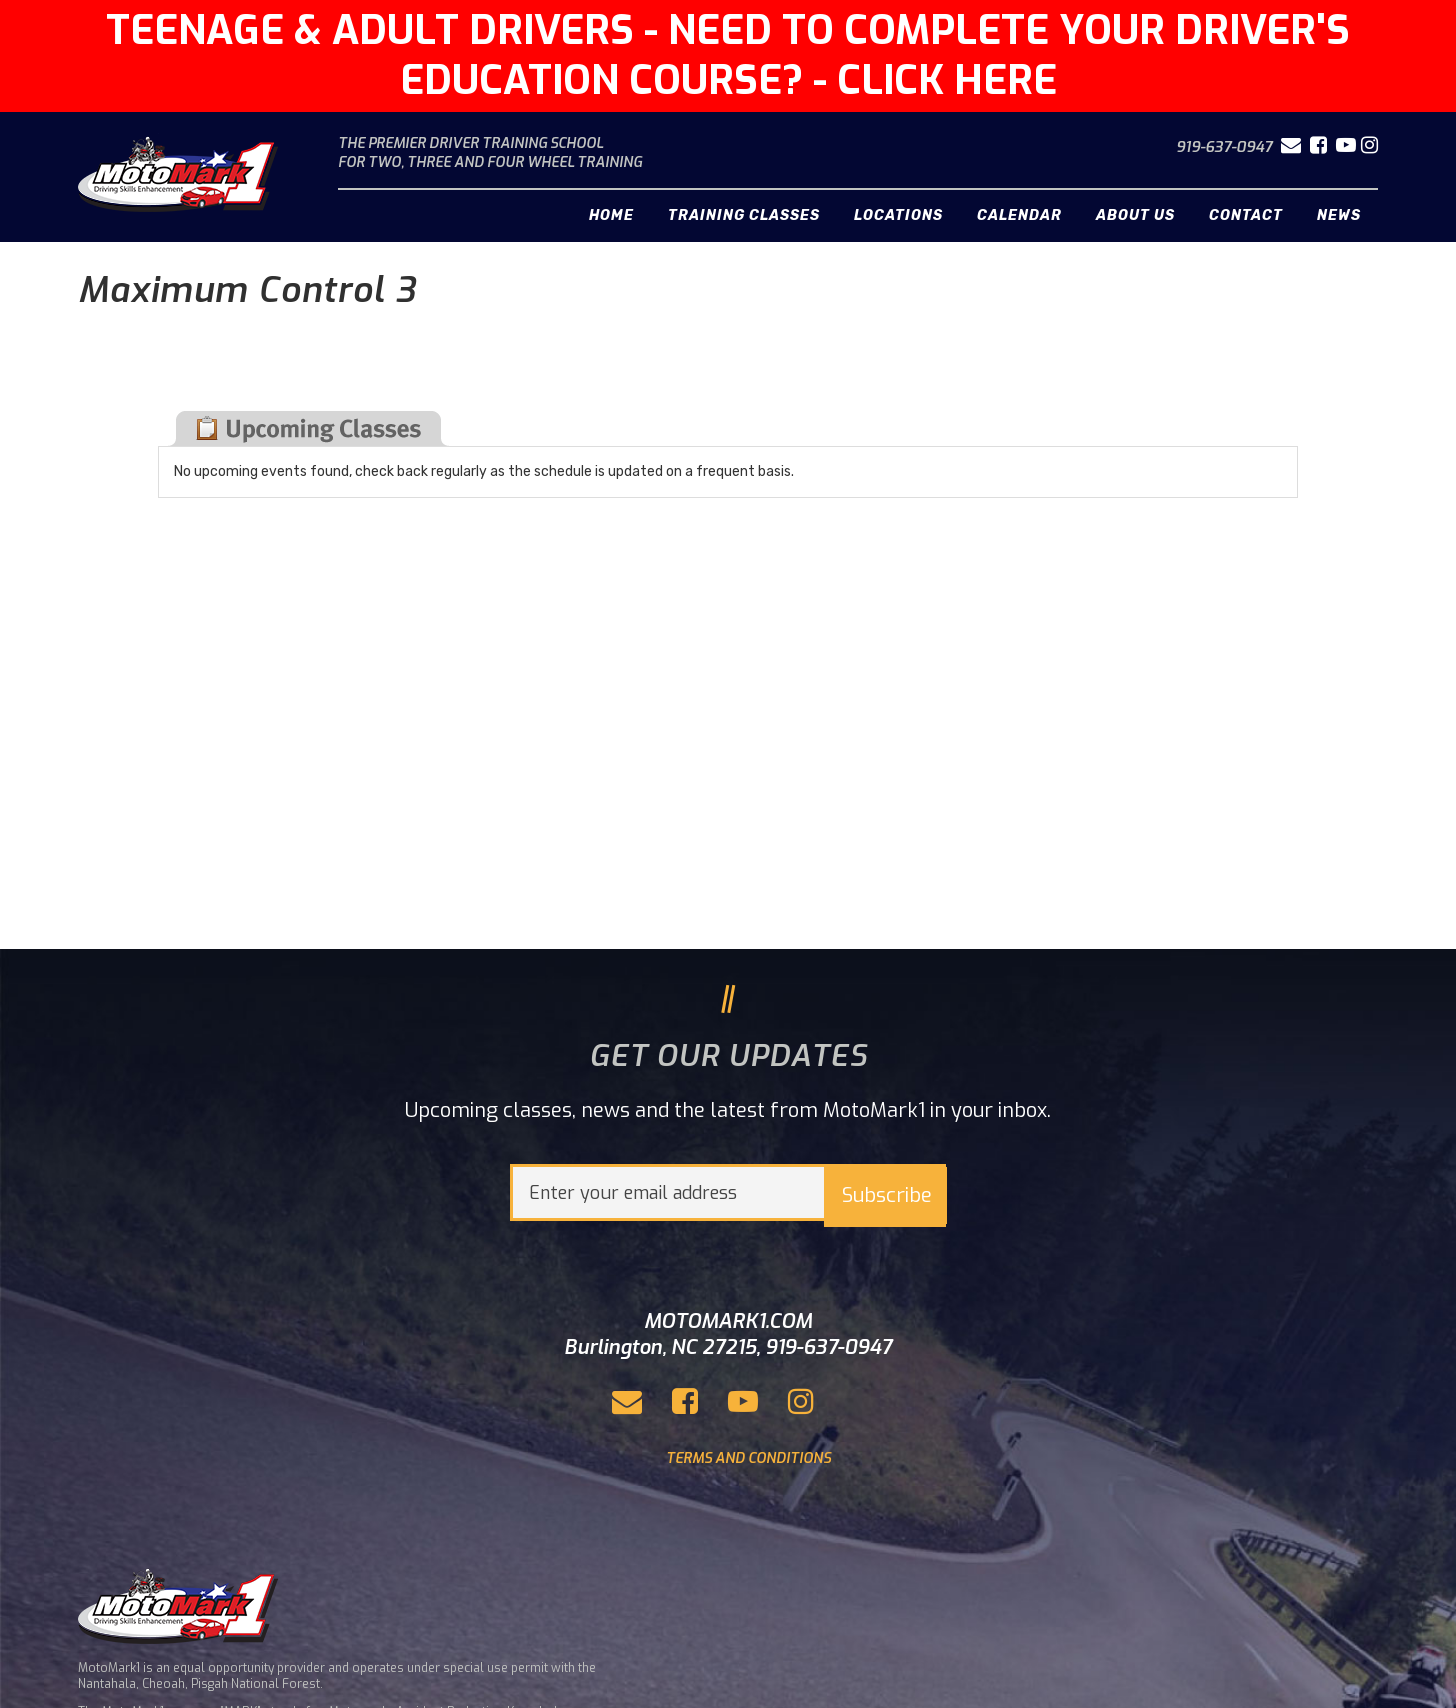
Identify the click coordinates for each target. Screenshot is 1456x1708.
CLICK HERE (947, 80)
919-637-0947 (1224, 147)
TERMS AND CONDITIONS (748, 1458)
